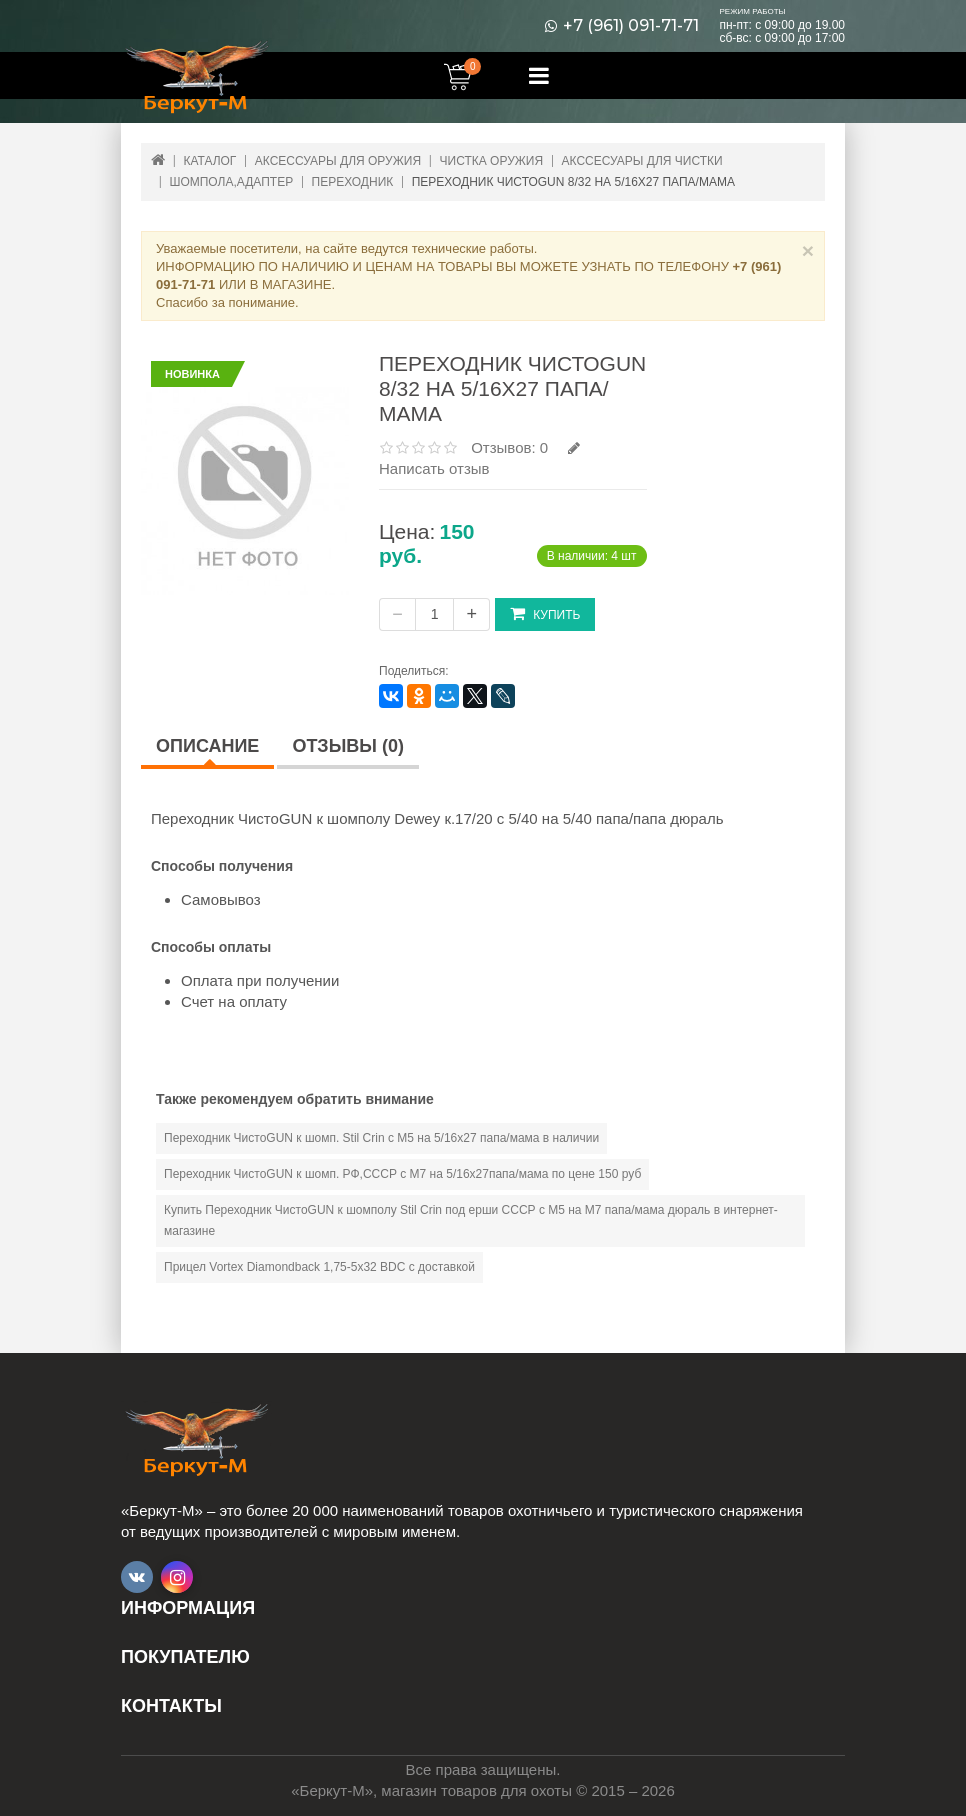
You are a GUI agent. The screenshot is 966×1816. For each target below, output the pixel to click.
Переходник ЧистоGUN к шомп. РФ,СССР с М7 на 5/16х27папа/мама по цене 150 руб (402, 1174)
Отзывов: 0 (509, 447)
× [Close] (808, 250)
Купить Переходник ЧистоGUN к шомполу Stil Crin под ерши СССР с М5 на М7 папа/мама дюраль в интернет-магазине (471, 1220)
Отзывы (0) (348, 746)
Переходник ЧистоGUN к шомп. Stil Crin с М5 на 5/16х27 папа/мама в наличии (381, 1138)
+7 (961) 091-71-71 (631, 26)
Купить (545, 613)
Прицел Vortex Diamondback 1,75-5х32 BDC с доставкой (319, 1267)
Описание (207, 746)
